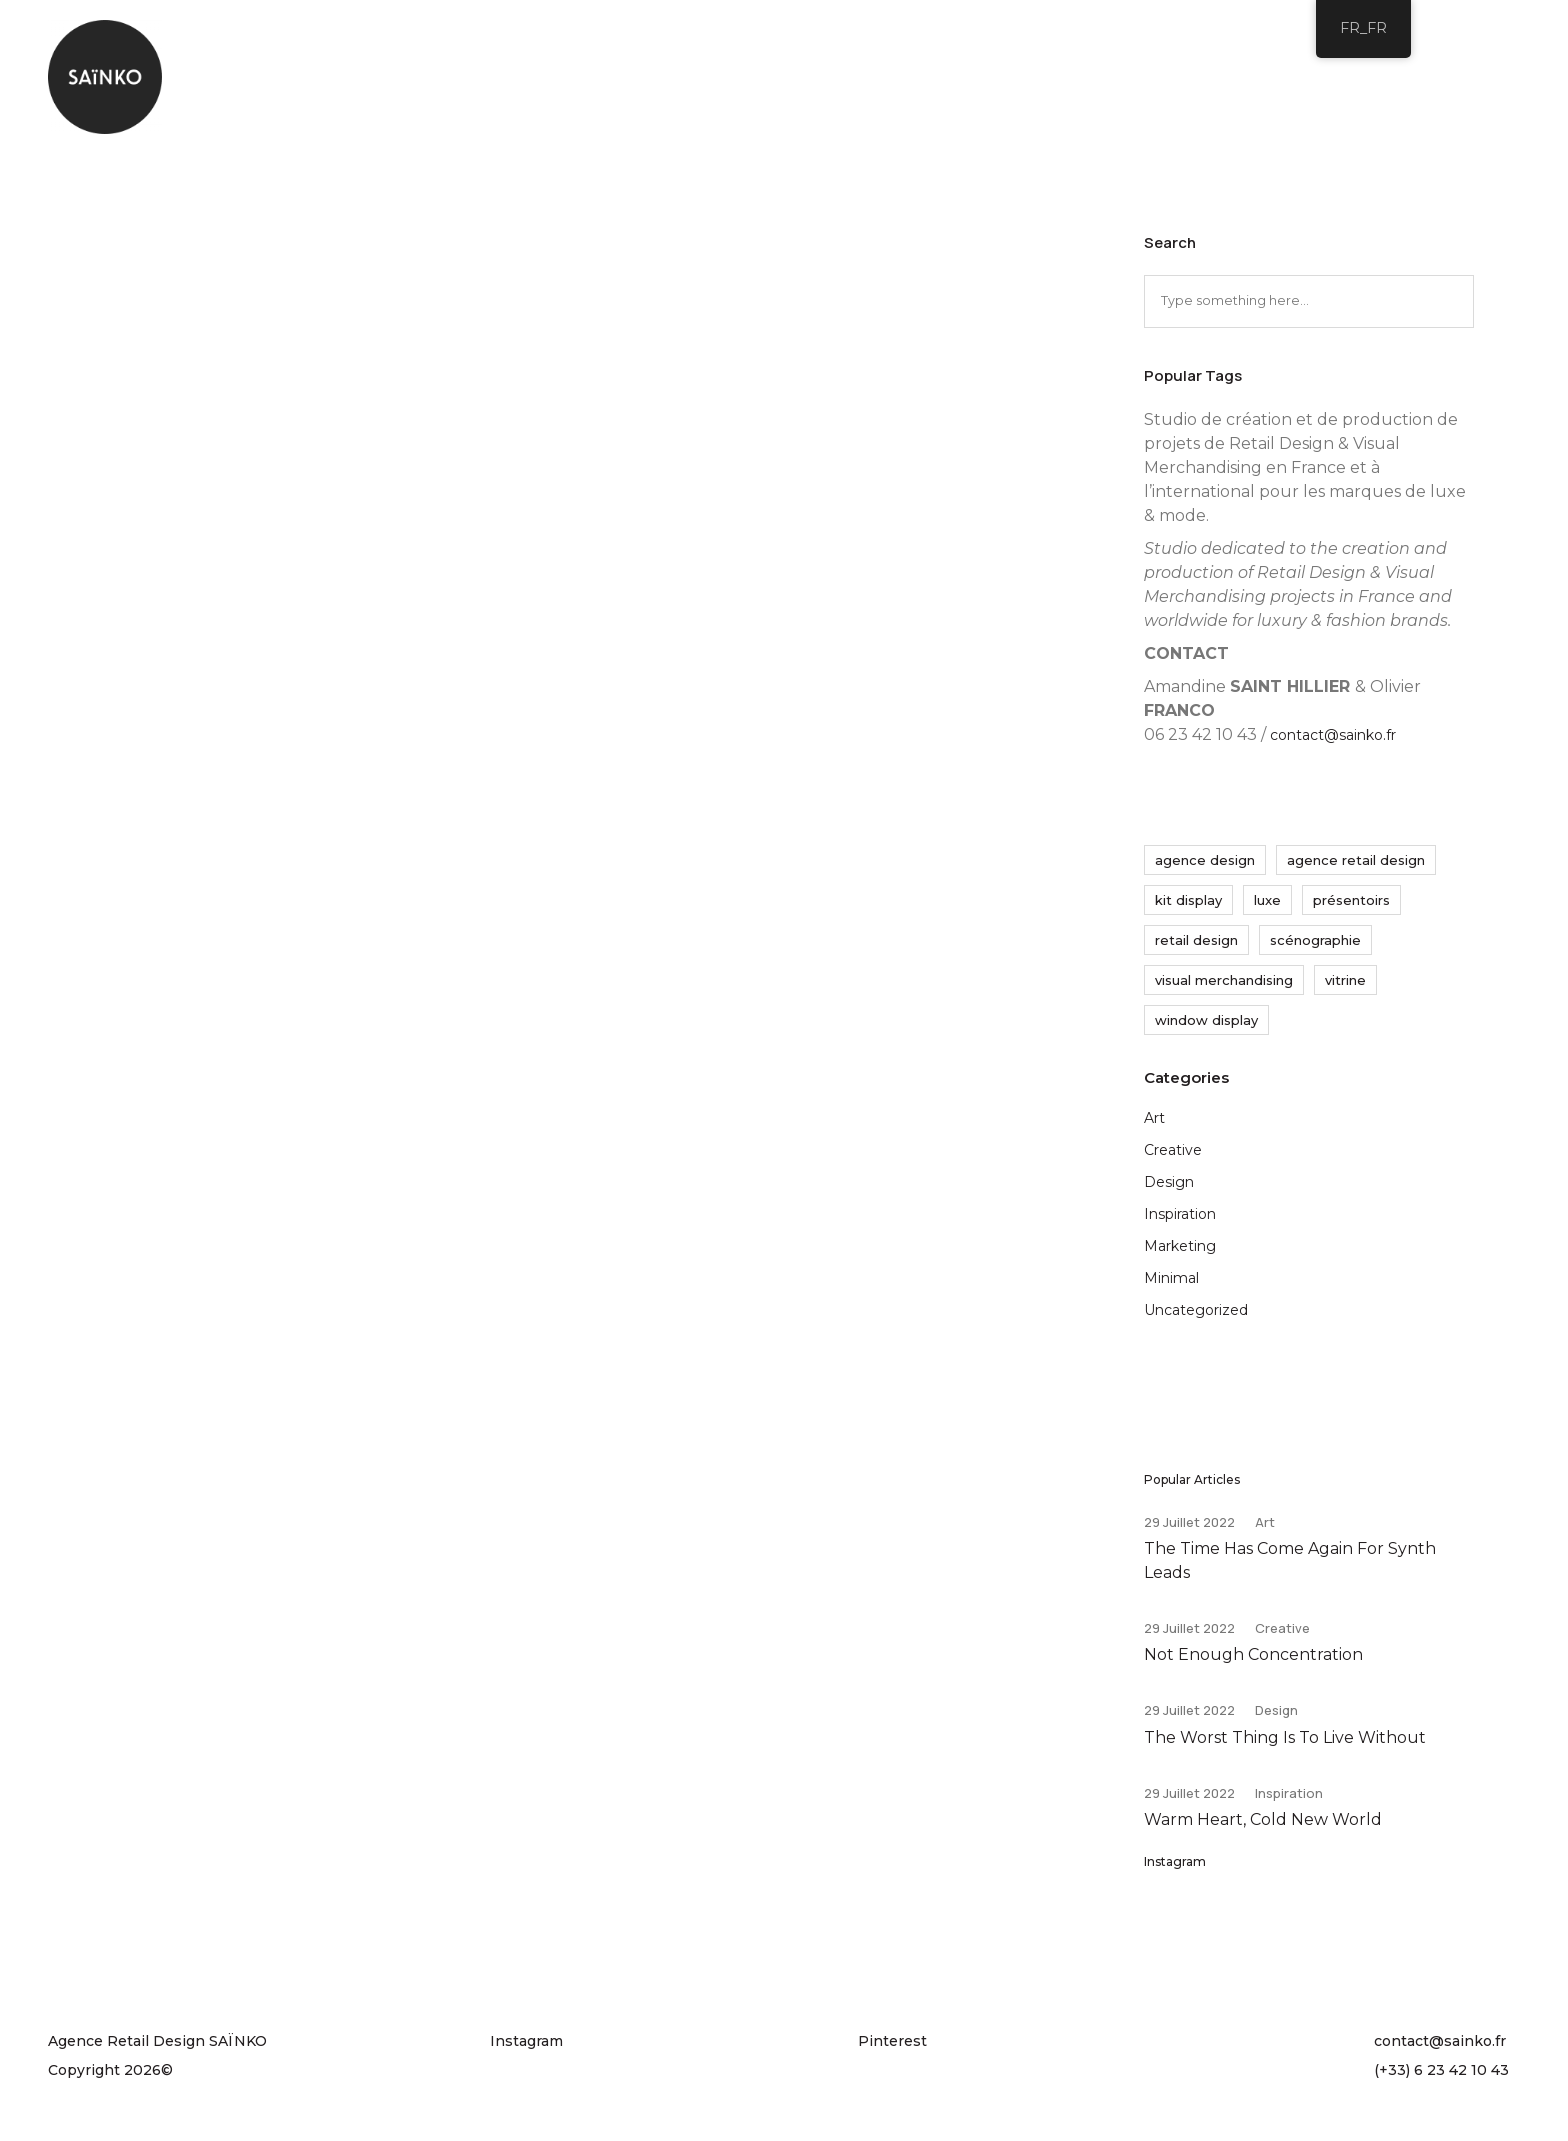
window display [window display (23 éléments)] (1206, 1025)
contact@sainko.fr (1333, 740)
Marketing (1180, 1251)
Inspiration (1180, 1219)
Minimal (1171, 1283)
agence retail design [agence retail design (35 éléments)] (1356, 865)
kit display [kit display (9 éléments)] (1188, 905)
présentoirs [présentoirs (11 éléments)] (1351, 905)
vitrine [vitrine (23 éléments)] (1345, 985)
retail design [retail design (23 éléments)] (1196, 945)
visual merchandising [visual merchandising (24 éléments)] (1224, 985)
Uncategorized (1196, 1315)
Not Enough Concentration (1253, 1663)
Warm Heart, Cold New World (1263, 1831)
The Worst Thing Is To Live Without (1285, 1747)
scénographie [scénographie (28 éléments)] (1315, 945)
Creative (1173, 1155)
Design (1169, 1187)
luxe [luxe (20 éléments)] (1267, 905)
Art (1154, 1123)
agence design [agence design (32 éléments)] (1205, 865)
